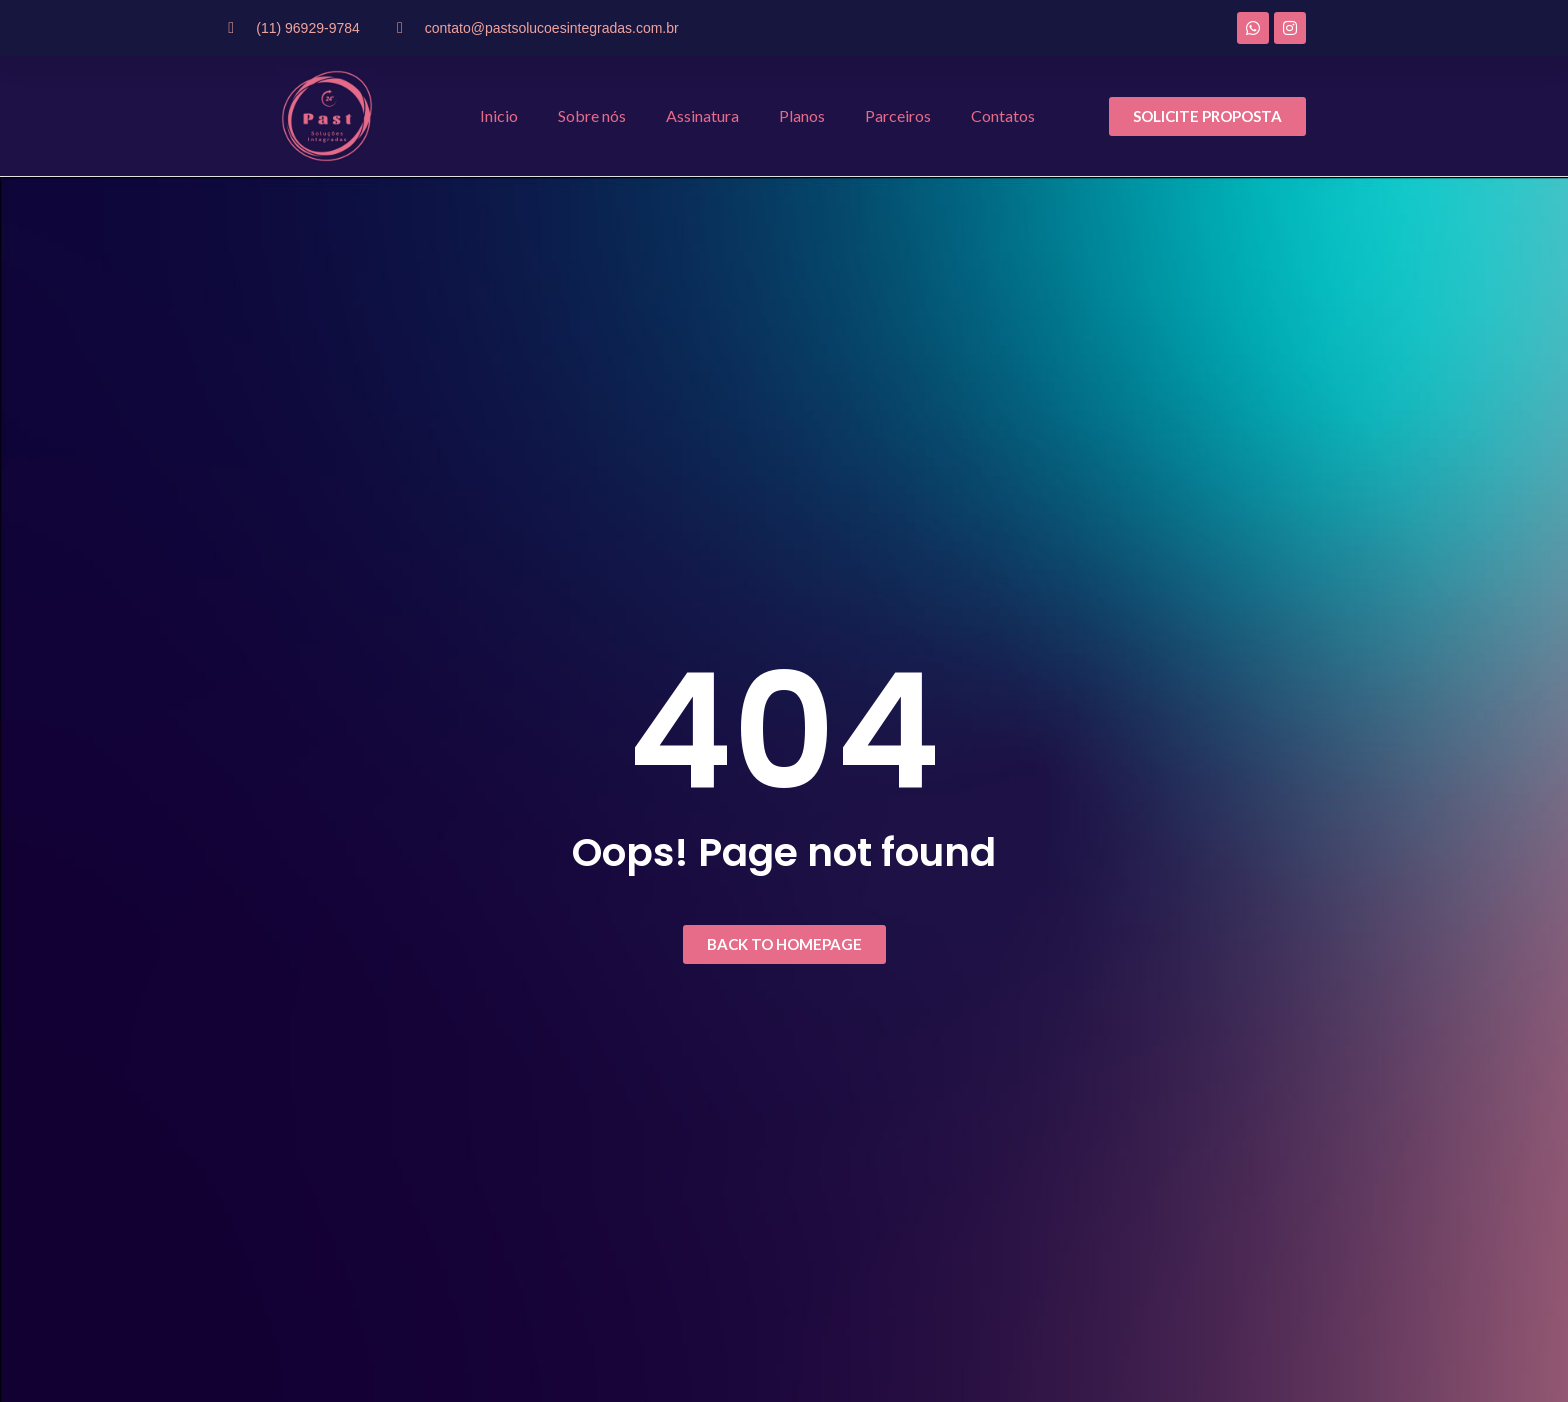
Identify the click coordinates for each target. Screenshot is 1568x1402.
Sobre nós (592, 115)
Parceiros (898, 115)
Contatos (1003, 115)
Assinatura (702, 115)
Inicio (499, 115)
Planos (802, 115)
